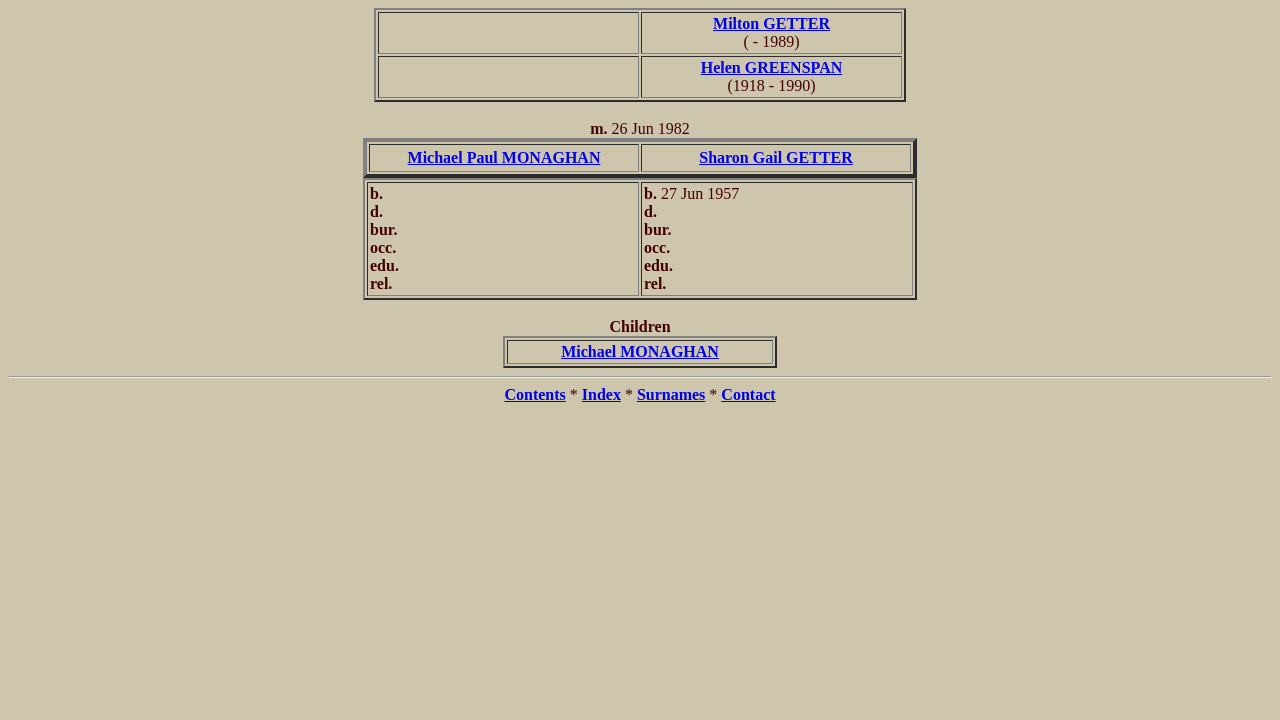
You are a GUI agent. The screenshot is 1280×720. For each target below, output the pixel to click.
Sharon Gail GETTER (776, 157)
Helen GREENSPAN (771, 67)
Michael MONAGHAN (640, 351)
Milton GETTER (771, 23)
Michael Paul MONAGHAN (504, 157)
